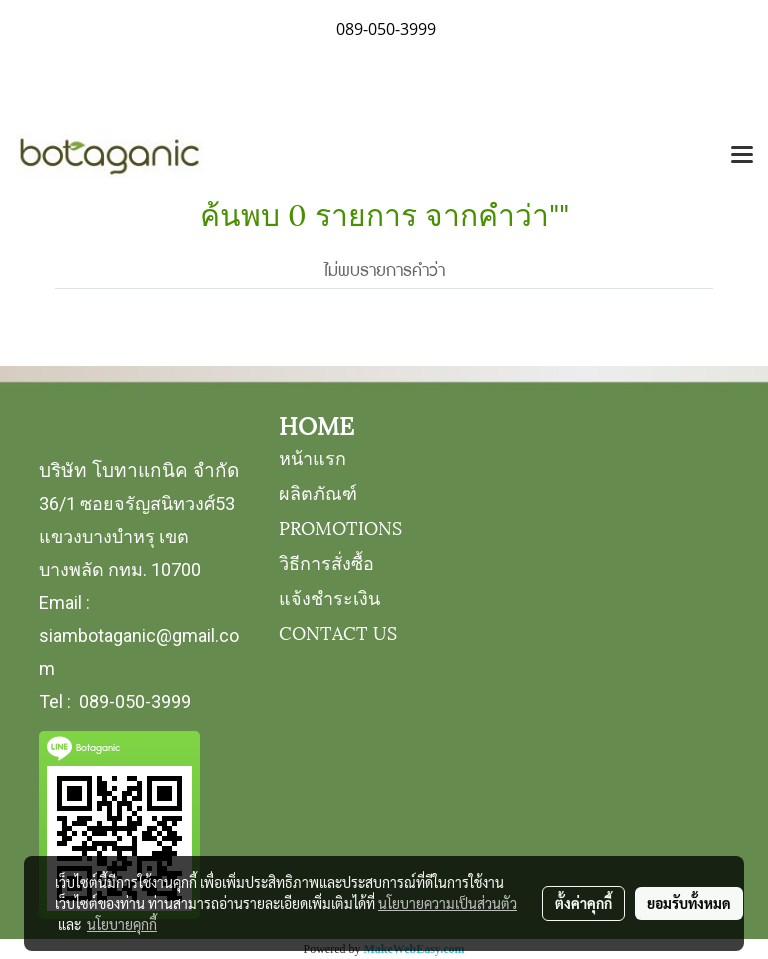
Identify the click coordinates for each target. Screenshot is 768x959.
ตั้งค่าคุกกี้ (583, 903)
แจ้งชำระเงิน (329, 596)
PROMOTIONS (340, 526)
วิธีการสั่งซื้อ (326, 561)
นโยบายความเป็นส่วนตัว (447, 903)
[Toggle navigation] (742, 156)
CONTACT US (338, 631)
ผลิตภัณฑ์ (318, 491)
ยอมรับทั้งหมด (689, 903)
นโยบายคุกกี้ (122, 924)
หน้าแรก (312, 456)
